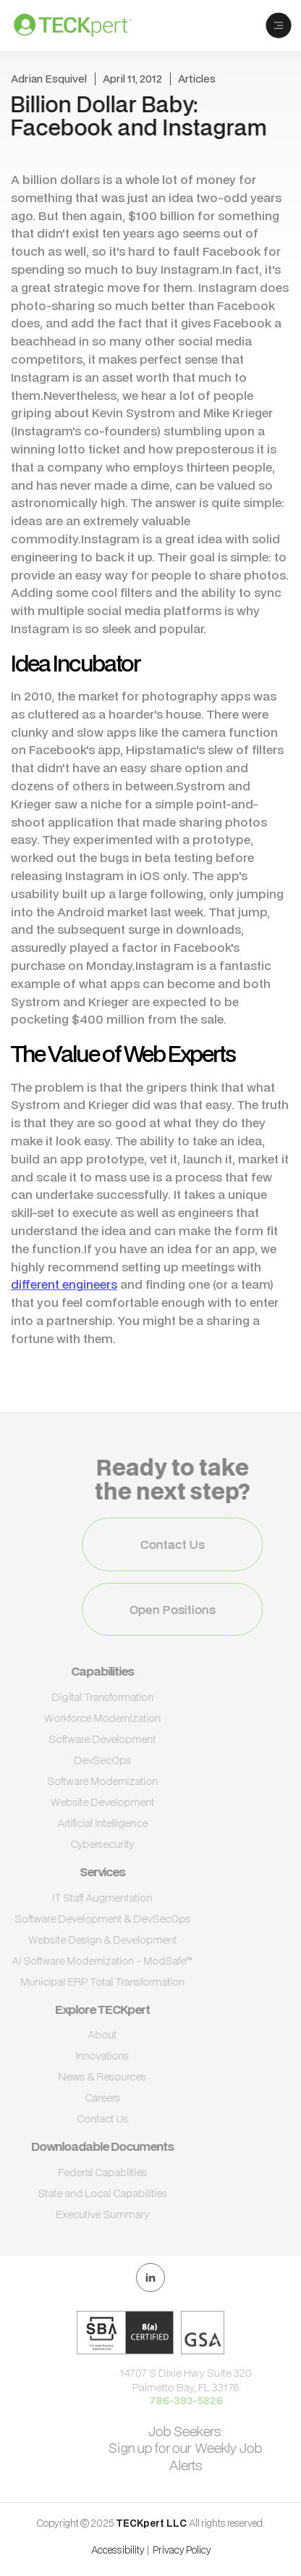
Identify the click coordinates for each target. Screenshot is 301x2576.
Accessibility (118, 2549)
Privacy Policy (182, 2549)
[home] (84, 25)
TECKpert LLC (152, 2523)
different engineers (64, 1284)
